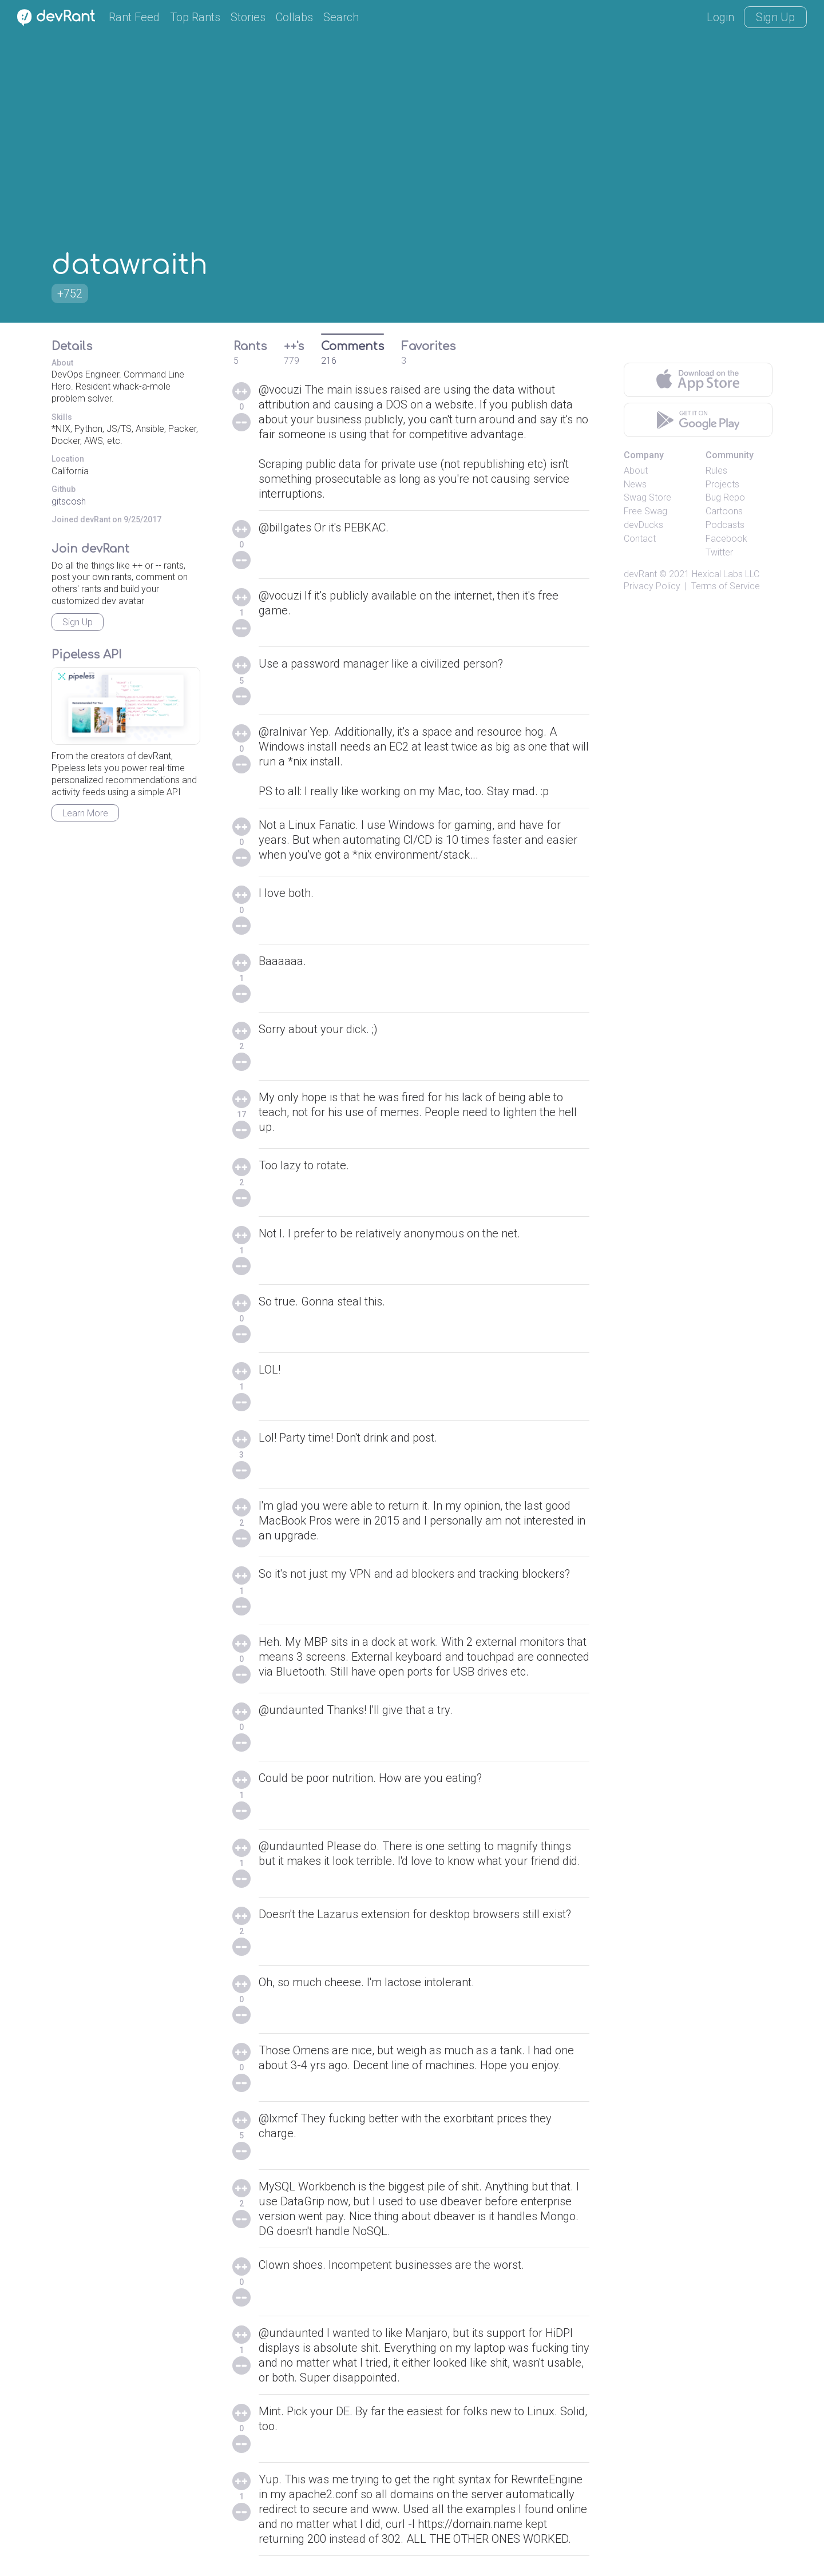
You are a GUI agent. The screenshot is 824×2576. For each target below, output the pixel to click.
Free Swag (645, 511)
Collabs (294, 17)
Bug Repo (725, 497)
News (635, 484)
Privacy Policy (652, 586)
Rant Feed (134, 17)
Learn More (85, 813)
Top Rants (195, 17)
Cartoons (724, 511)
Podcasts (725, 524)
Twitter (719, 552)
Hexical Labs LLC (725, 574)
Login (720, 17)
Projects (722, 484)
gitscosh (69, 501)
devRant (640, 574)
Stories (248, 17)
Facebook (726, 538)
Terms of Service (725, 586)
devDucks (643, 524)
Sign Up (775, 17)
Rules (716, 470)
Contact (640, 538)
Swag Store (647, 497)
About (636, 470)
